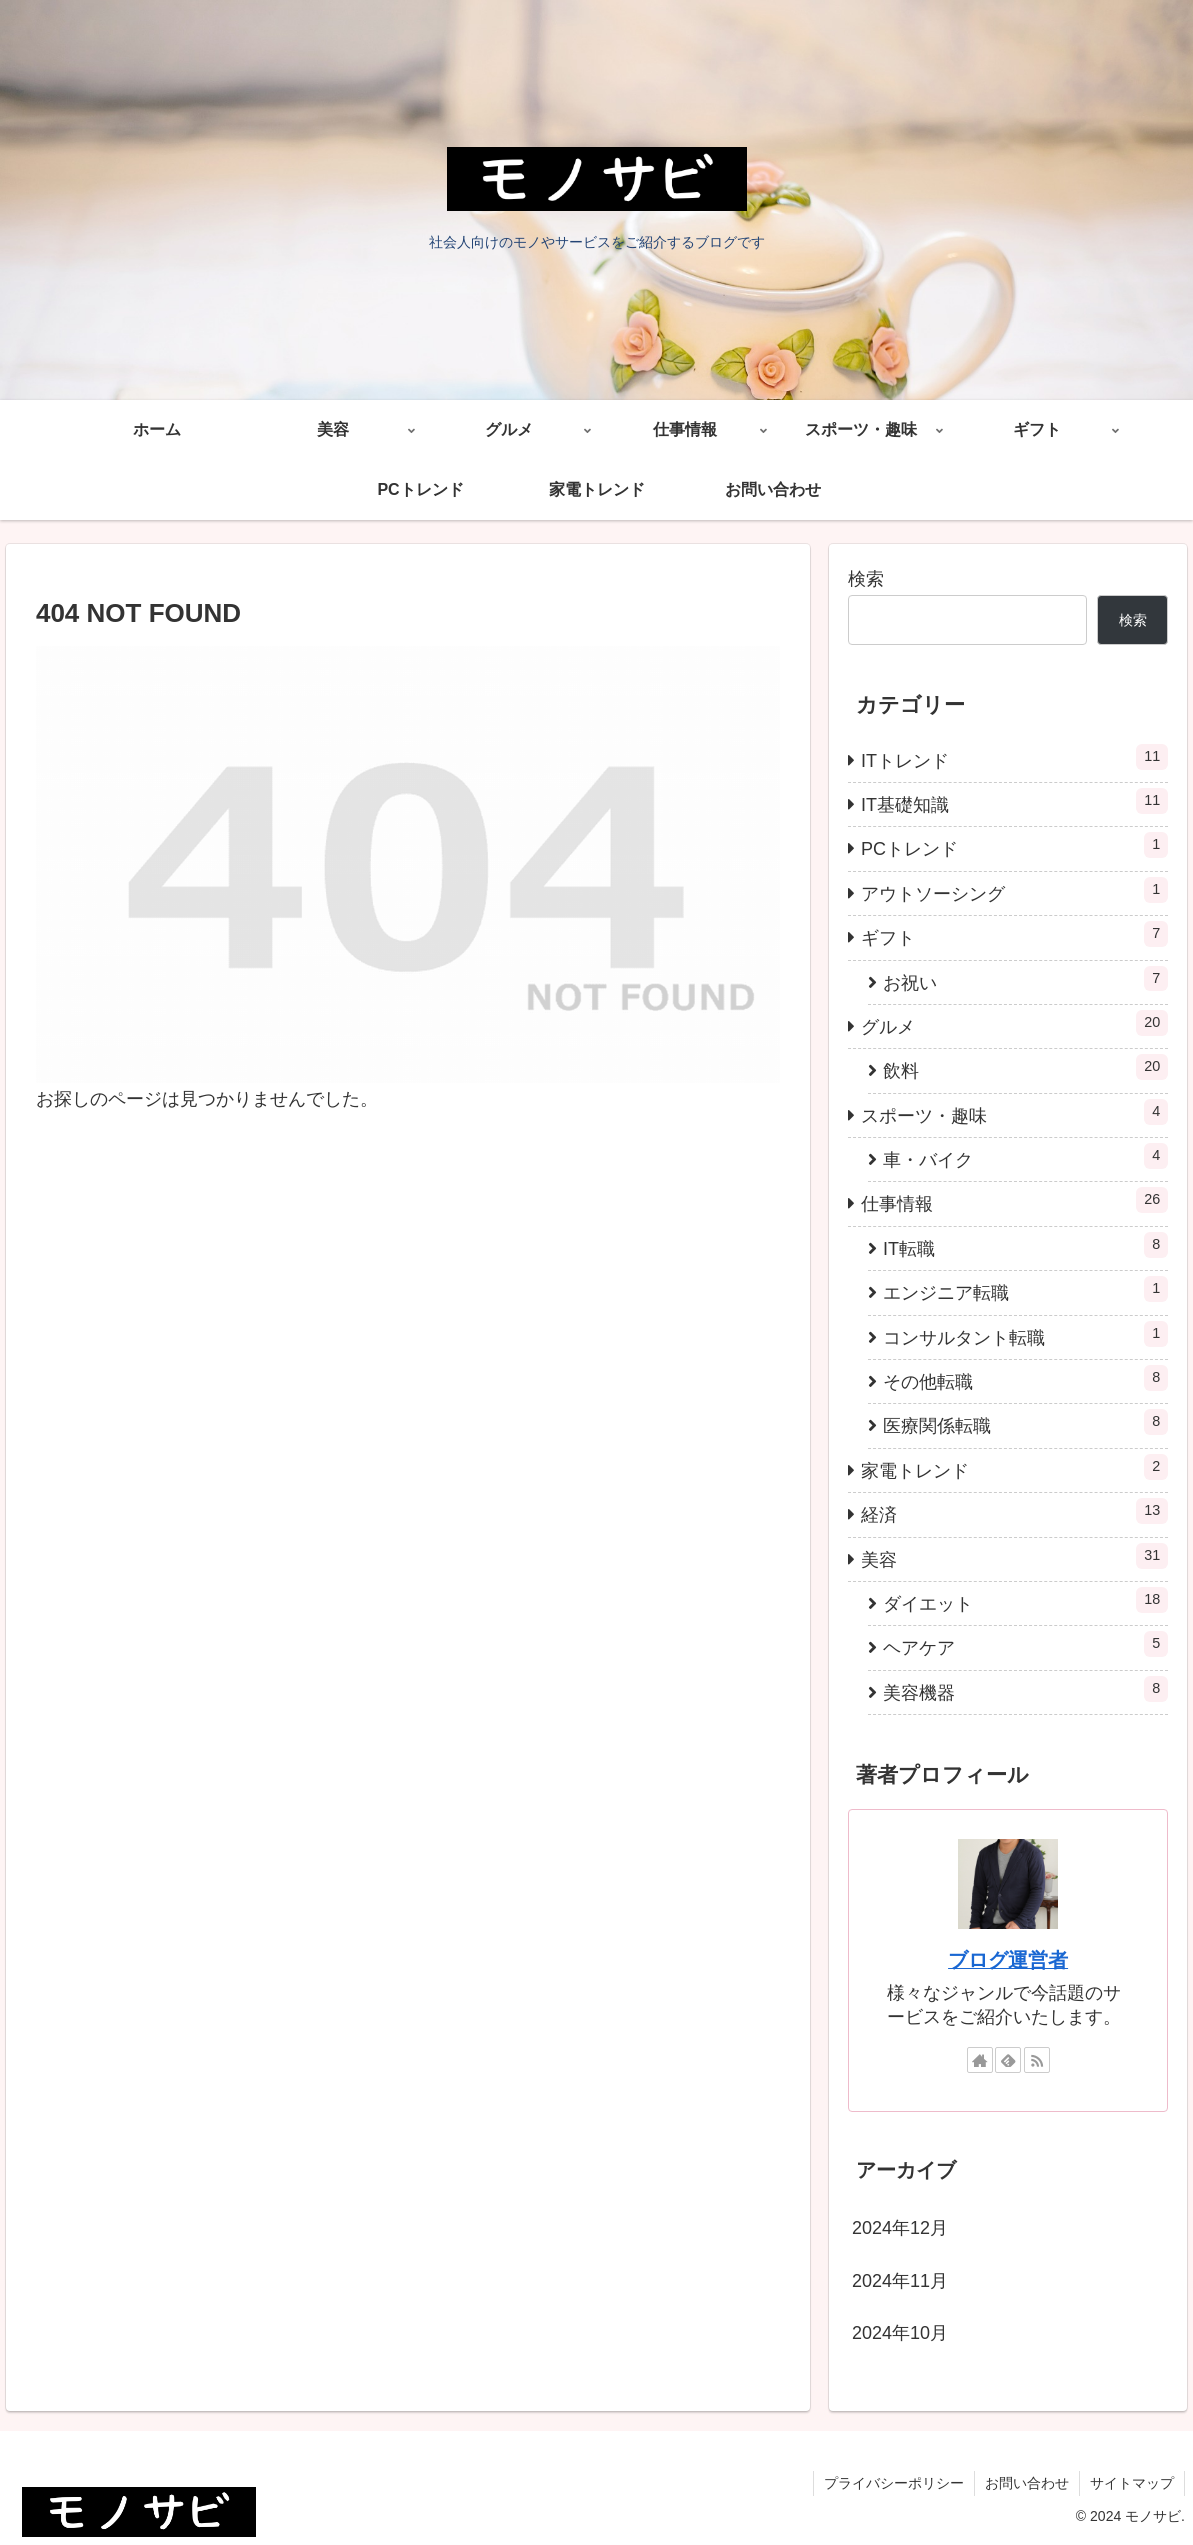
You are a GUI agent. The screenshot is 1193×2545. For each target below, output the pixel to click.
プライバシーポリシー (894, 2483)
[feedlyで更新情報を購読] (1008, 2060)
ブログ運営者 (1008, 1960)
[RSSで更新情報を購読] (1037, 2060)
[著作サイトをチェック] (980, 2060)
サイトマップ (1132, 2483)
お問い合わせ (1027, 2483)
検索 (866, 579)
